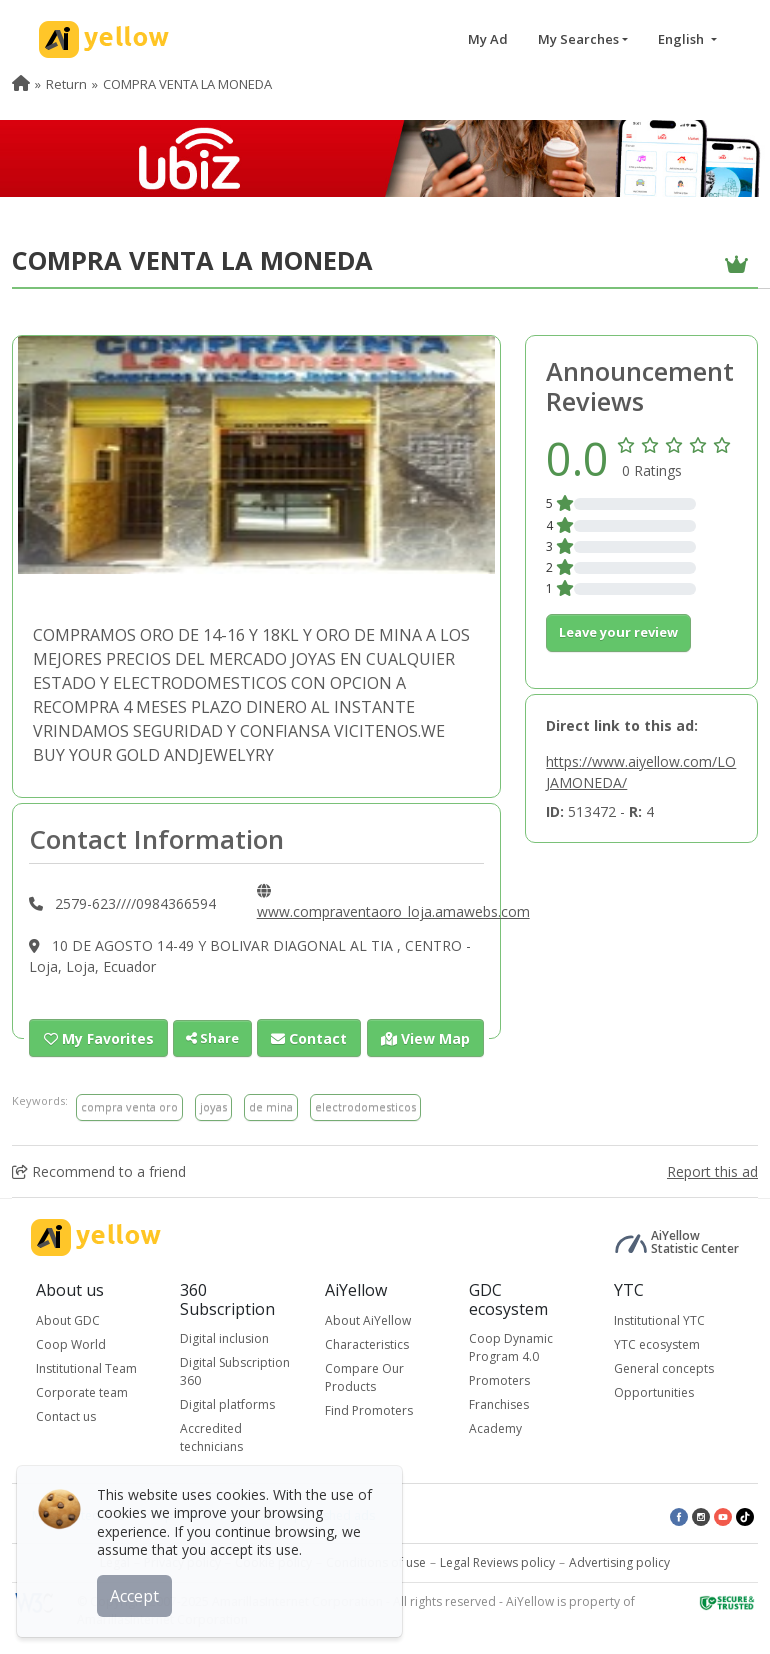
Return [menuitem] (66, 84)
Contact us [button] (66, 1415)
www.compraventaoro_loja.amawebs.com (393, 911)
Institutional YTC (659, 1319)
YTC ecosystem (657, 1343)
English (682, 39)
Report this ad (712, 1170)
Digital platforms (227, 1404)
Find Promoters (369, 1409)
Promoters (499, 1380)
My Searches (578, 39)
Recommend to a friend (99, 1170)
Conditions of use (376, 1562)
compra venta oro (129, 1106)
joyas (213, 1106)
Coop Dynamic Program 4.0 (511, 1347)
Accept (137, 1593)
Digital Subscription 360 (235, 1371)
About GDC (68, 1319)
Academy (495, 1428)
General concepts (664, 1367)
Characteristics (367, 1343)
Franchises (499, 1404)
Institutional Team (86, 1367)
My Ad (488, 39)
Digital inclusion (224, 1338)
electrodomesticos (365, 1106)
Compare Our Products (364, 1376)
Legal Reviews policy (497, 1562)
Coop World (71, 1343)
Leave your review (618, 632)
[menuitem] (21, 84)
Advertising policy (619, 1562)
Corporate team (82, 1391)
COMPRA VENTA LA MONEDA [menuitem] (187, 84)
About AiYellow (368, 1319)
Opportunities (654, 1391)
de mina (271, 1106)
